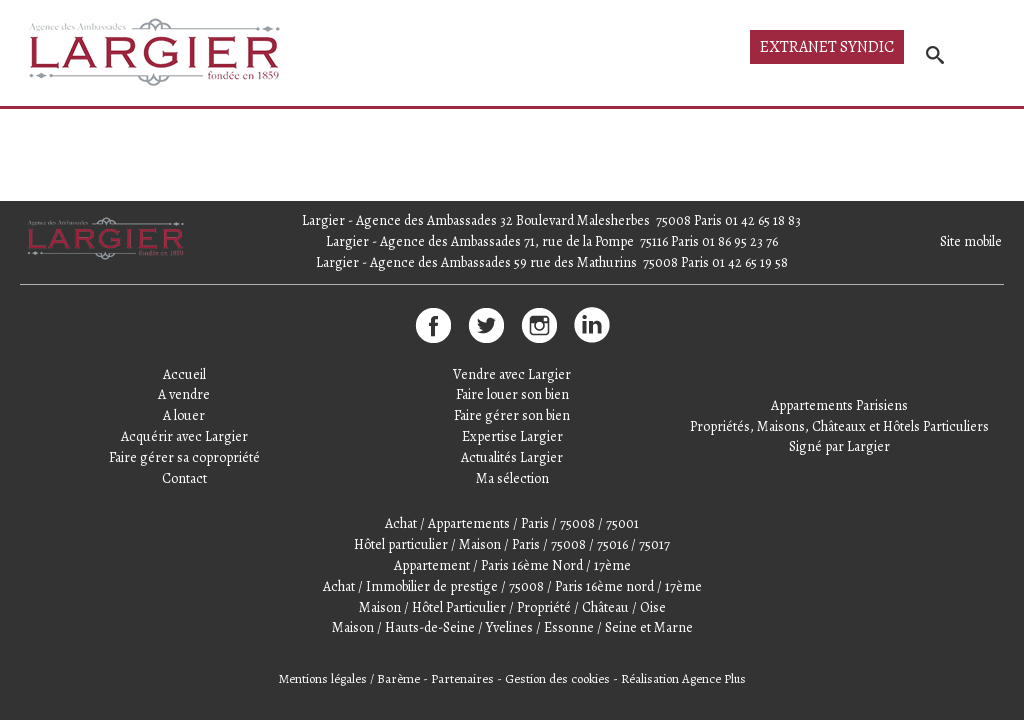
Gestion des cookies (557, 678)
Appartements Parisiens (839, 405)
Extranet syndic (827, 47)
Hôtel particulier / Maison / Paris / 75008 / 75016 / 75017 (512, 544)
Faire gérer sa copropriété (184, 457)
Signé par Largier (839, 446)
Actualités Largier (512, 457)
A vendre (184, 394)
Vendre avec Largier (512, 374)
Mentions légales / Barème (349, 678)
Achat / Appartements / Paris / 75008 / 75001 (512, 523)
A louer (184, 415)
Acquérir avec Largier (184, 436)
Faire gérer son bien (512, 415)
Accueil (184, 374)
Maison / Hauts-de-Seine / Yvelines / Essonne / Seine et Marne (512, 627)
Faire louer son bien (512, 394)
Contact (184, 478)
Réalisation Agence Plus (683, 678)
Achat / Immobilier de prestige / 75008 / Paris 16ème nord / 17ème (512, 586)
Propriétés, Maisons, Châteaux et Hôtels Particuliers (839, 426)
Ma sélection (512, 478)
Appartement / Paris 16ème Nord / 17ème (512, 565)
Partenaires (462, 678)
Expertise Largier (512, 436)
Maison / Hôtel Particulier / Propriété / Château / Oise (512, 607)
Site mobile (971, 241)
